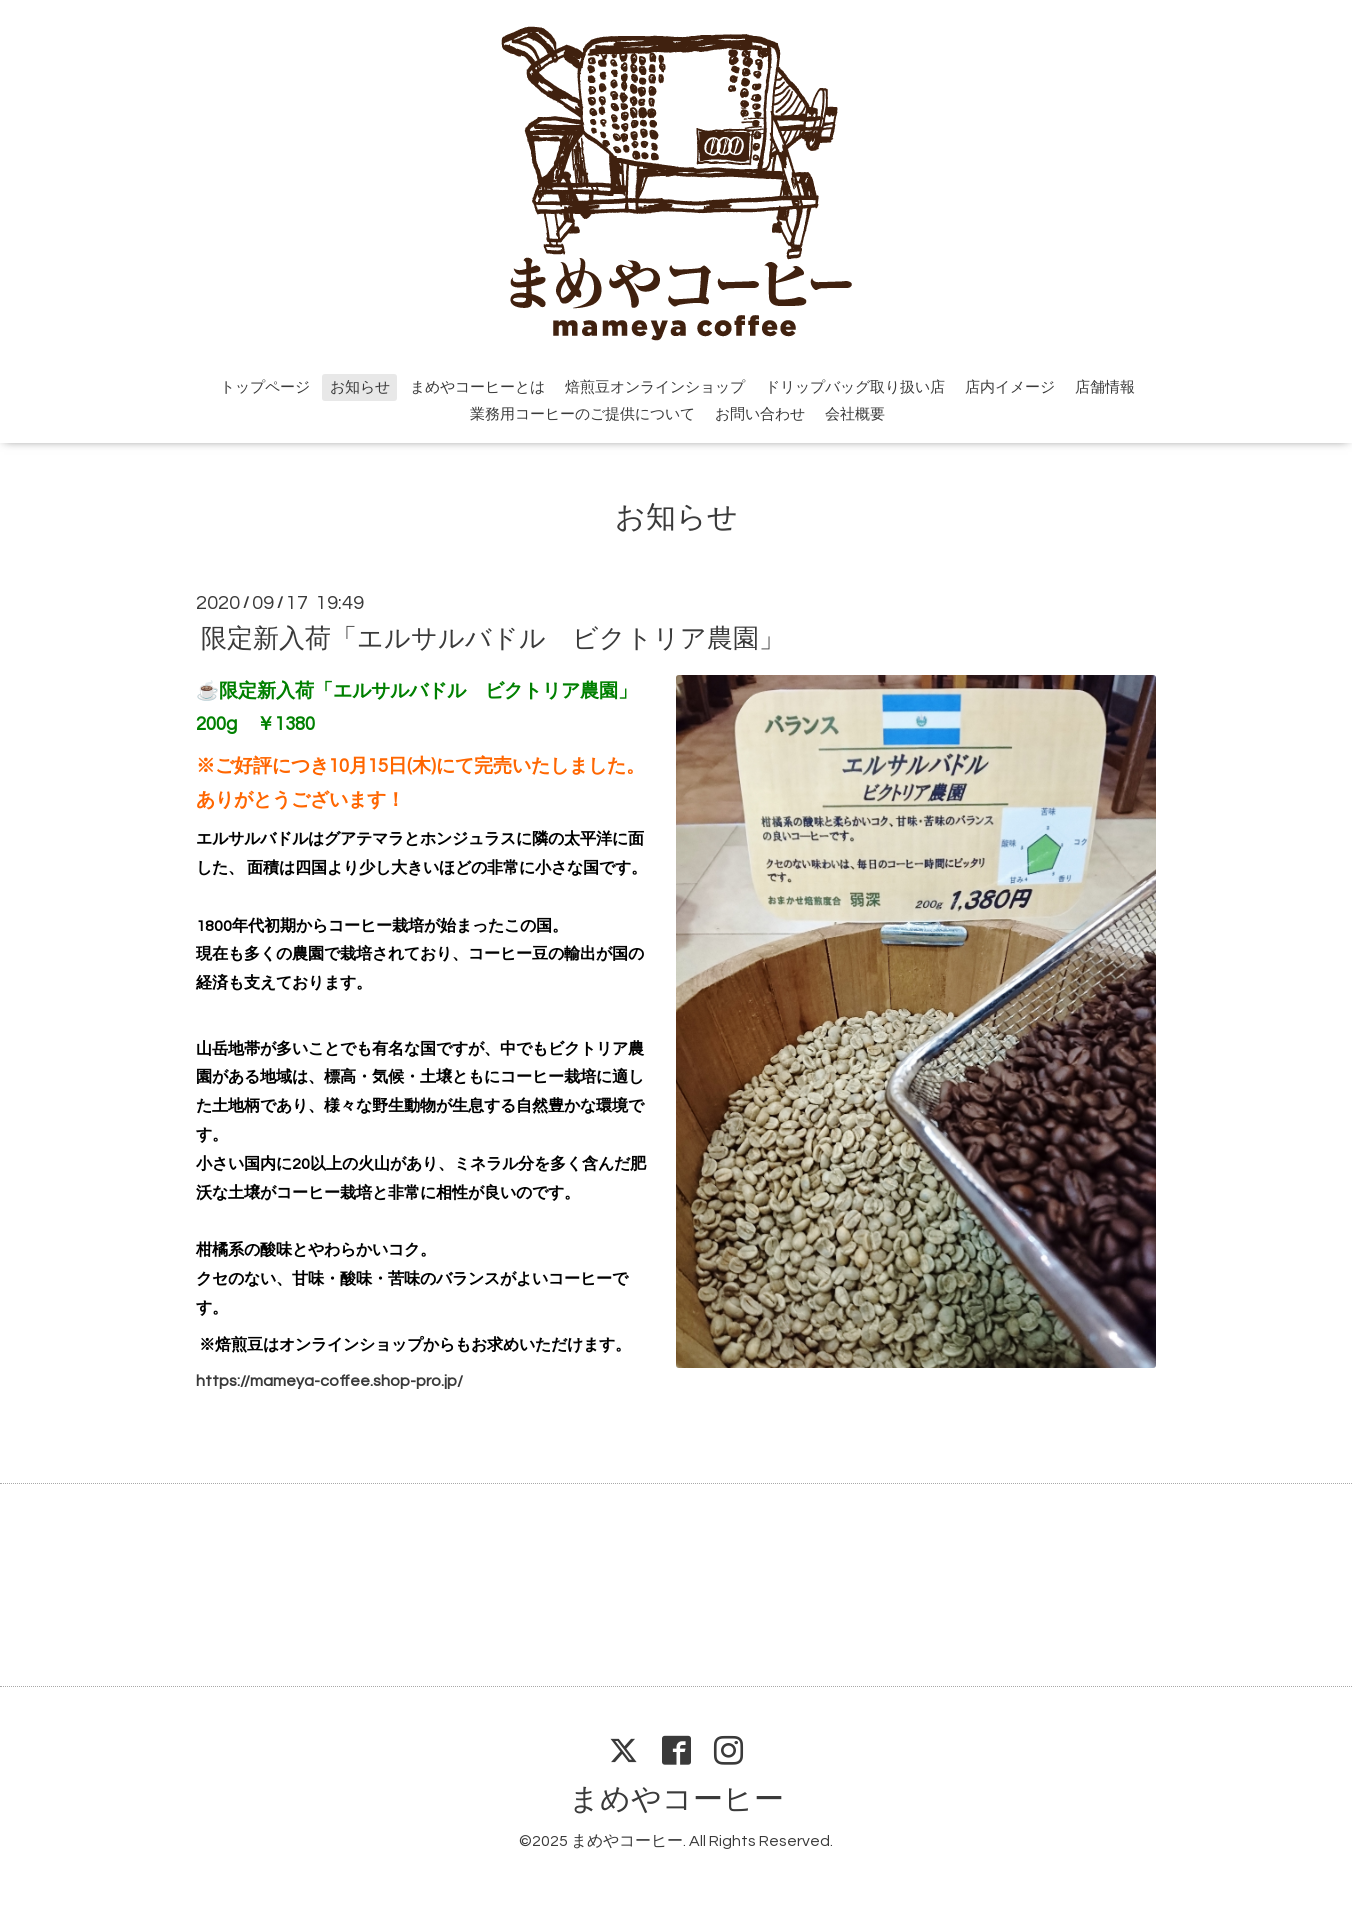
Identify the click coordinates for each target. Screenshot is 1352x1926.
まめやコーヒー (676, 1799)
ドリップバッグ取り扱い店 (855, 387)
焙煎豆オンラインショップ (655, 387)
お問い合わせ (760, 414)
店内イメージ (1010, 387)
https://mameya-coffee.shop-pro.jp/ (329, 1381)
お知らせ (360, 387)
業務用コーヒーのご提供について (582, 414)
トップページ (265, 387)
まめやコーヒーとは (477, 387)
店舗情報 (1105, 387)
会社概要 (855, 414)
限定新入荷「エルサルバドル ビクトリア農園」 (493, 638)
